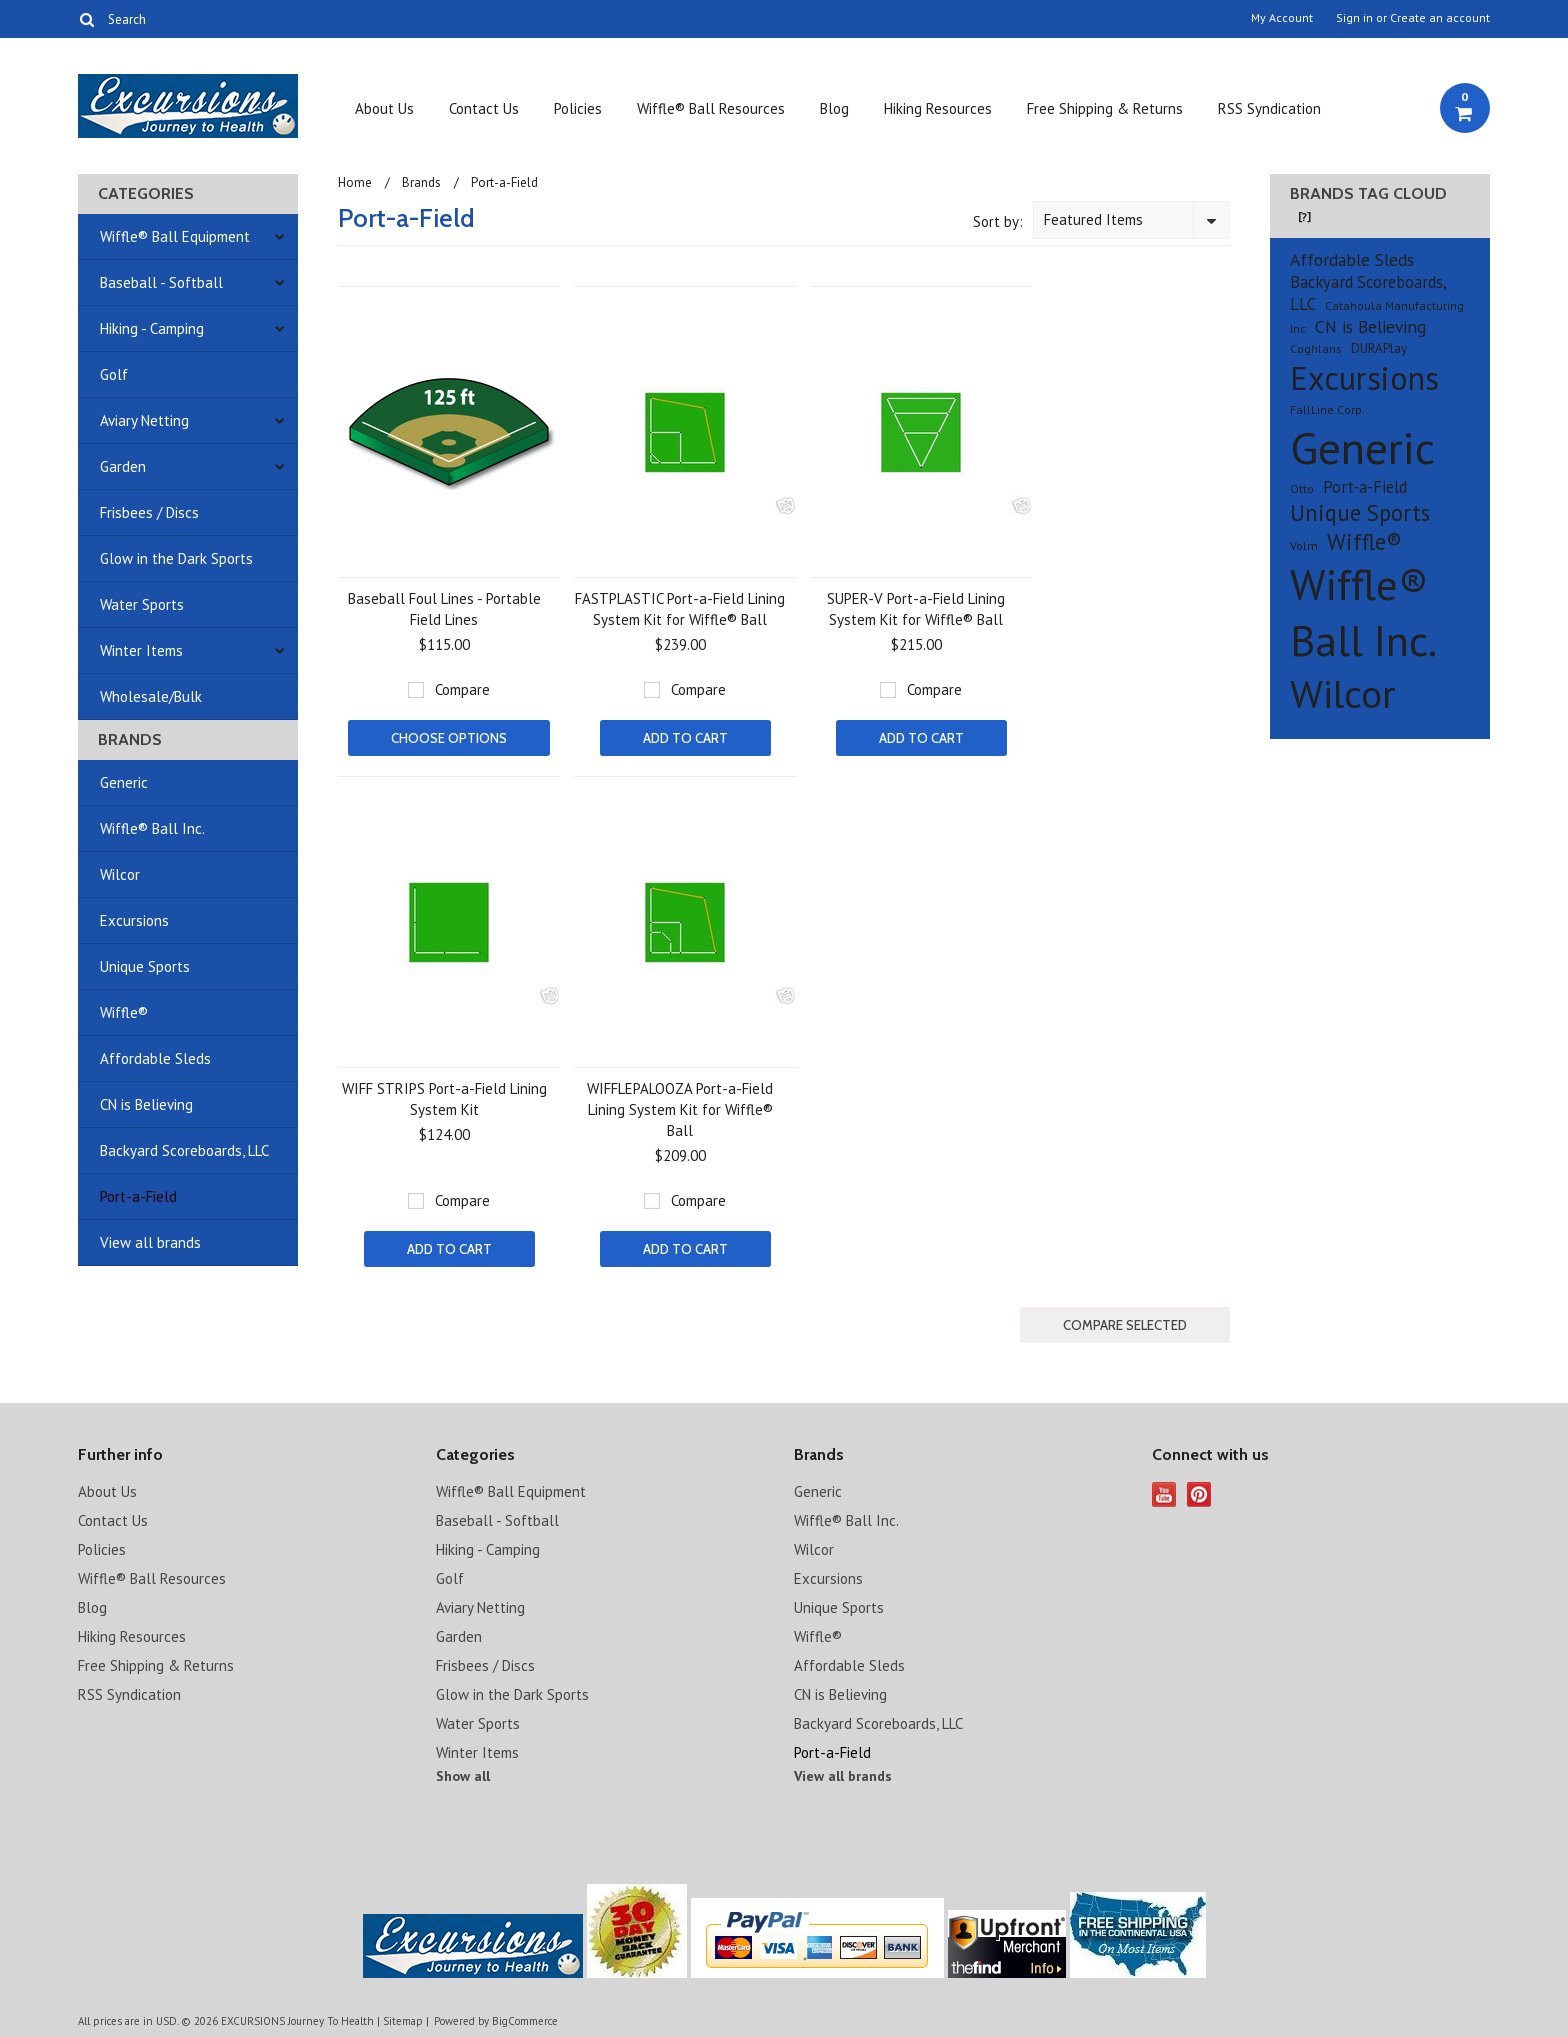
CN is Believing (146, 1104)
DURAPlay (1379, 348)
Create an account (1440, 18)
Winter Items (141, 650)
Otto (1302, 488)
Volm (1304, 545)
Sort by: (998, 221)
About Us (384, 108)
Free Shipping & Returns (1105, 108)
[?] (1304, 216)
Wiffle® (124, 1012)
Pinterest (1199, 1494)
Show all (463, 1776)
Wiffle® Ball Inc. (152, 828)
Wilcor (120, 874)
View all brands (150, 1242)
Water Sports (142, 604)
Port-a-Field (138, 1196)
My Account (1282, 18)
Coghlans (1316, 348)
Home (355, 182)
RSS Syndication (1269, 108)
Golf (114, 374)
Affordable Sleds (155, 1058)
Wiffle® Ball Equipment (175, 236)
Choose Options (449, 738)
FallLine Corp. (1327, 409)
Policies (578, 108)
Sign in (1354, 18)
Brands (421, 182)
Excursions (134, 920)
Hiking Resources (938, 108)
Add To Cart (685, 738)
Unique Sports (145, 966)
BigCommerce (525, 2021)
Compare (462, 689)
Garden (123, 466)
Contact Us (484, 108)
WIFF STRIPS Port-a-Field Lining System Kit (444, 1099)
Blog (834, 108)
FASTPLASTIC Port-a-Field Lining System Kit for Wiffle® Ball (680, 609)
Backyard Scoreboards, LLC (184, 1150)
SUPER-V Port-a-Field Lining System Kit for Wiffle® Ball (916, 609)
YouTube (1164, 1494)
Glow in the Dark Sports (176, 558)
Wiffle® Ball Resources (711, 108)
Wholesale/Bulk (151, 696)
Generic (124, 782)
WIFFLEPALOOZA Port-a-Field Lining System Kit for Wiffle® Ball (680, 1109)
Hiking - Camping (152, 328)
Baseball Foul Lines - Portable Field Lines (444, 609)
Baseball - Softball (161, 282)
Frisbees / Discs (149, 512)
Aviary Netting (144, 420)
